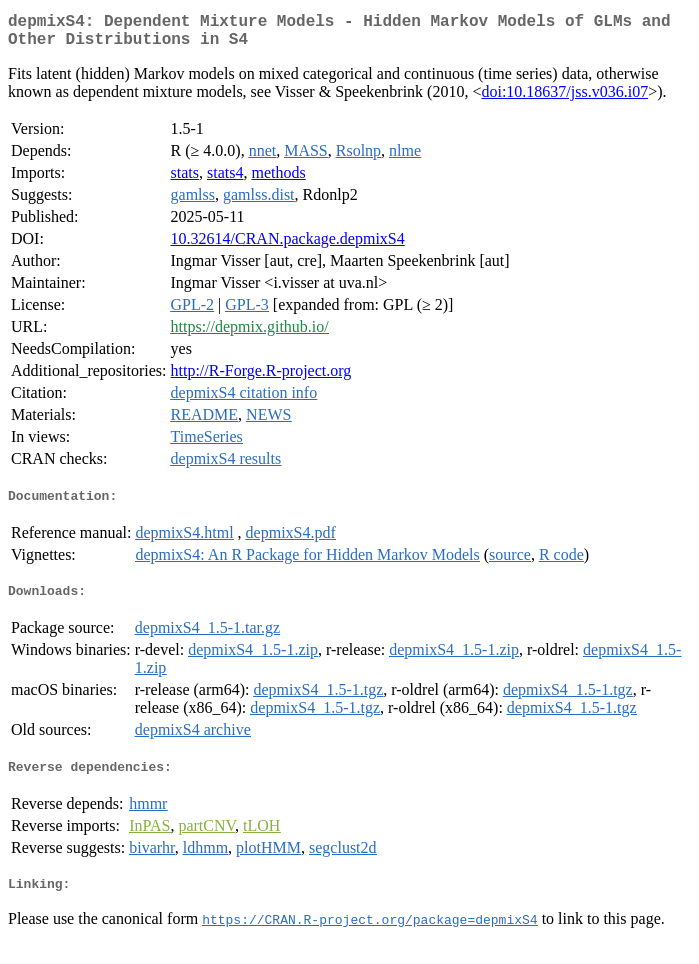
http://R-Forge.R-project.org (261, 378)
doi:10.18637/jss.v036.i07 (564, 99)
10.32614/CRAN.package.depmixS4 (288, 246)
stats (185, 180)
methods (278, 180)
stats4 (225, 180)
